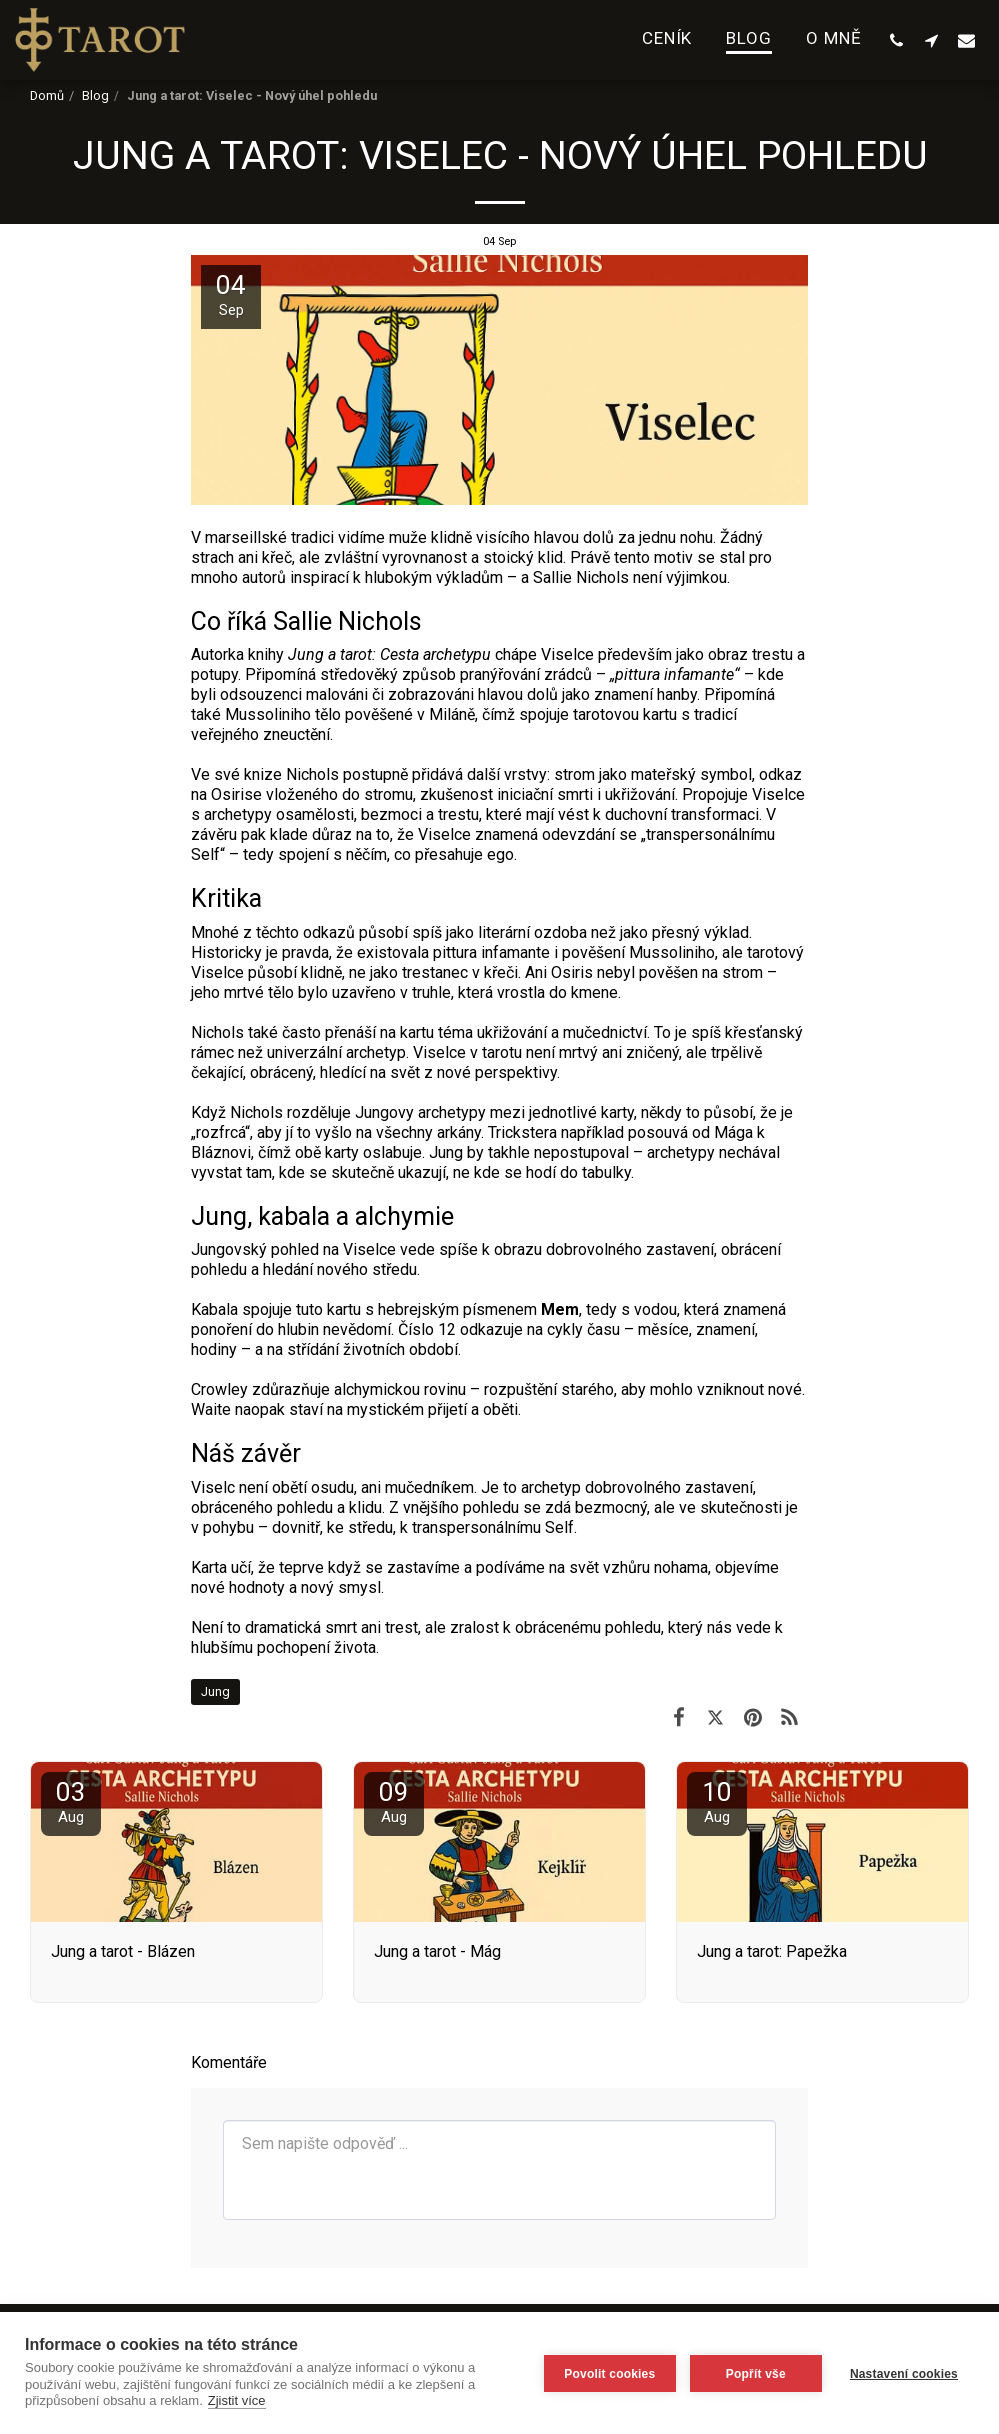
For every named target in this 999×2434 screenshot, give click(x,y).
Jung (215, 1691)
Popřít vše (754, 2373)
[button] (896, 40)
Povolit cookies (607, 2373)
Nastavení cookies (904, 2373)
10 (717, 1801)
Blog (95, 95)
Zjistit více (237, 2400)
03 (71, 1801)
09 (394, 1801)
